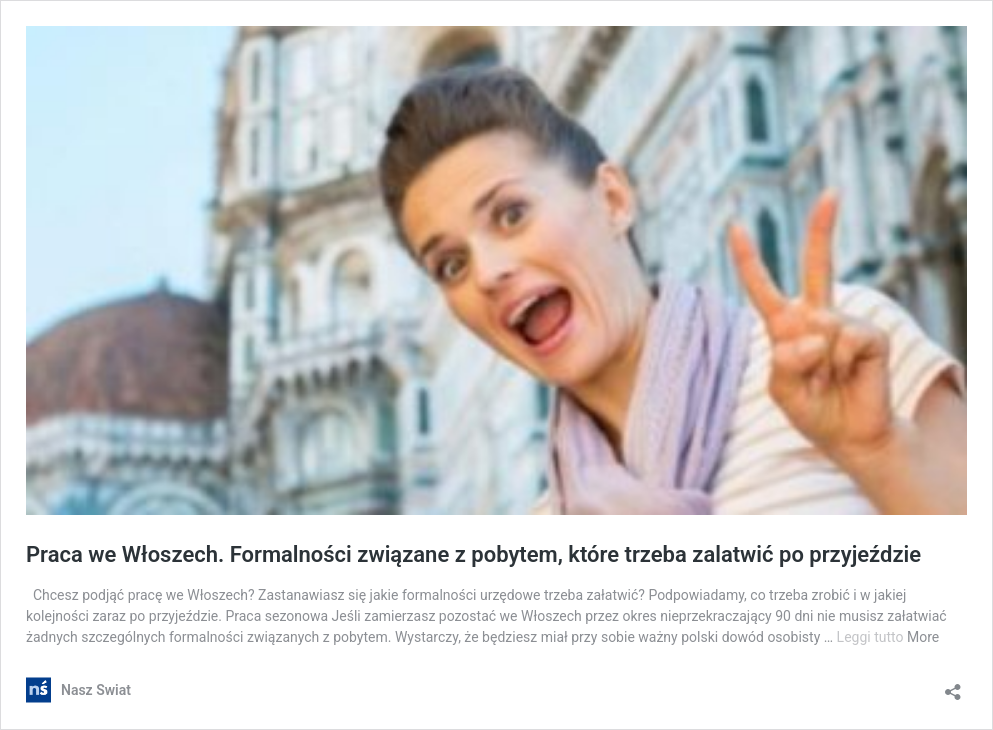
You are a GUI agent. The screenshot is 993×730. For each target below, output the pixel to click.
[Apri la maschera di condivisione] (953, 685)
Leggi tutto (872, 637)
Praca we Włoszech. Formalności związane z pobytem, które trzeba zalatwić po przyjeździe (473, 554)
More (923, 637)
